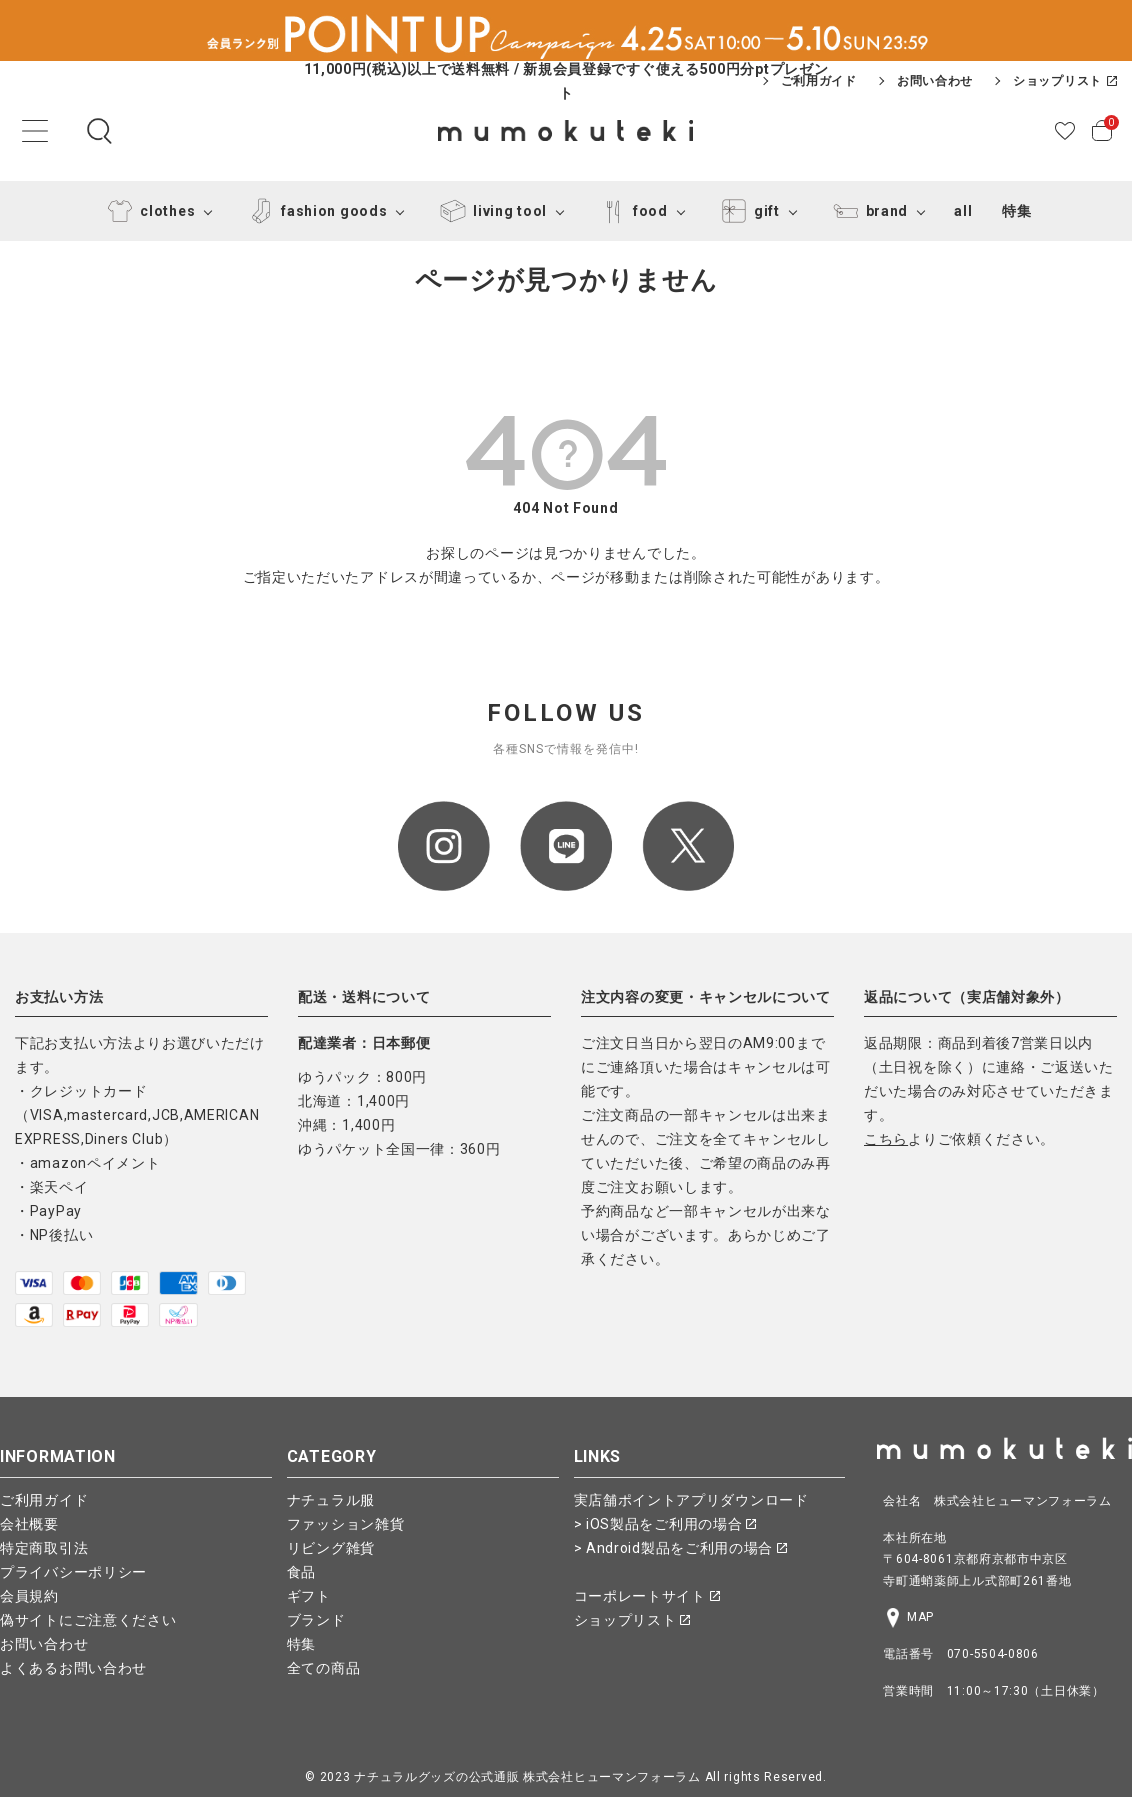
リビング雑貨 (331, 1548)
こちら (886, 1139)
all (963, 211)
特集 (1016, 211)
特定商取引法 (44, 1548)
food (630, 211)
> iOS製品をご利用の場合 (665, 1524)
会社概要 (29, 1524)
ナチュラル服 (331, 1500)
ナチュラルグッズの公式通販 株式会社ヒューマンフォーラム (527, 1777)
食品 (301, 1572)
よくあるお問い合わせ (73, 1668)
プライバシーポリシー (73, 1572)
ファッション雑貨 (346, 1524)
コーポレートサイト (647, 1596)
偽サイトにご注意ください (88, 1620)
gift (747, 211)
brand (867, 211)
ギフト (309, 1596)
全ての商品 (324, 1668)
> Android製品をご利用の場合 (680, 1548)
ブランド (316, 1620)
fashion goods (314, 211)
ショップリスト (1065, 81)
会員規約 (29, 1596)
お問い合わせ (935, 81)
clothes (147, 211)
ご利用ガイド (819, 81)
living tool (490, 211)
